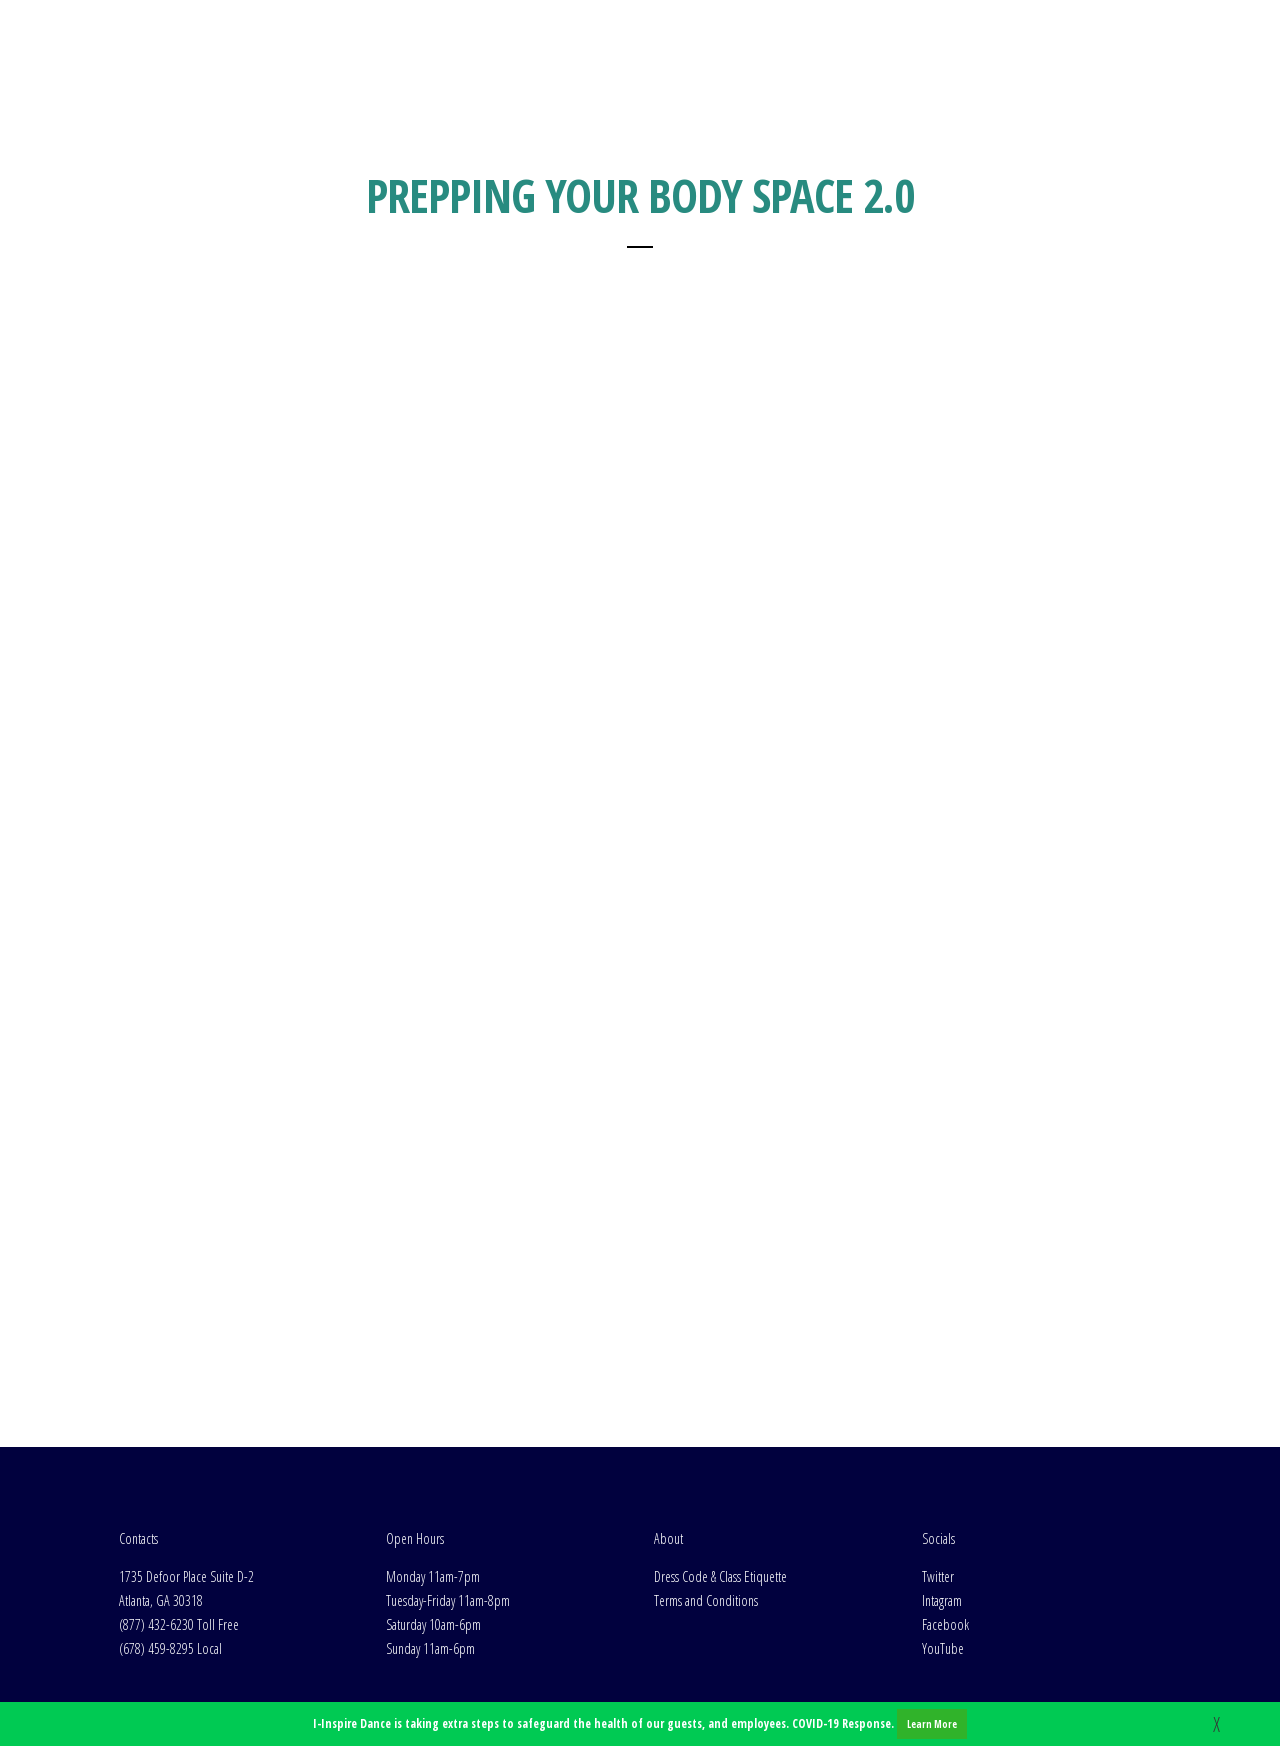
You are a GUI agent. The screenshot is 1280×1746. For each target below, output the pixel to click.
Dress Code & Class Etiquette (720, 1439)
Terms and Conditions (706, 1463)
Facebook (945, 1487)
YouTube (943, 1511)
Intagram (942, 1463)
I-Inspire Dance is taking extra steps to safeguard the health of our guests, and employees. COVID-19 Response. (640, 1724)
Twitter (938, 1439)
